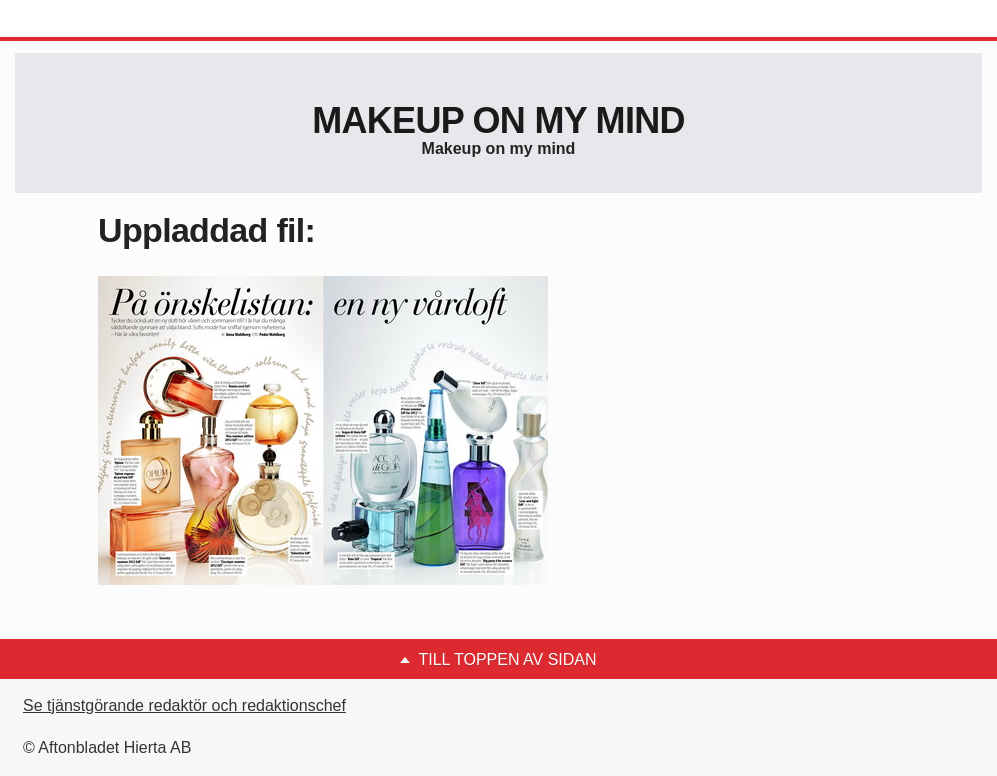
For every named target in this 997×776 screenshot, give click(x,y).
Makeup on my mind (498, 120)
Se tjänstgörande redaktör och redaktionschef (184, 705)
